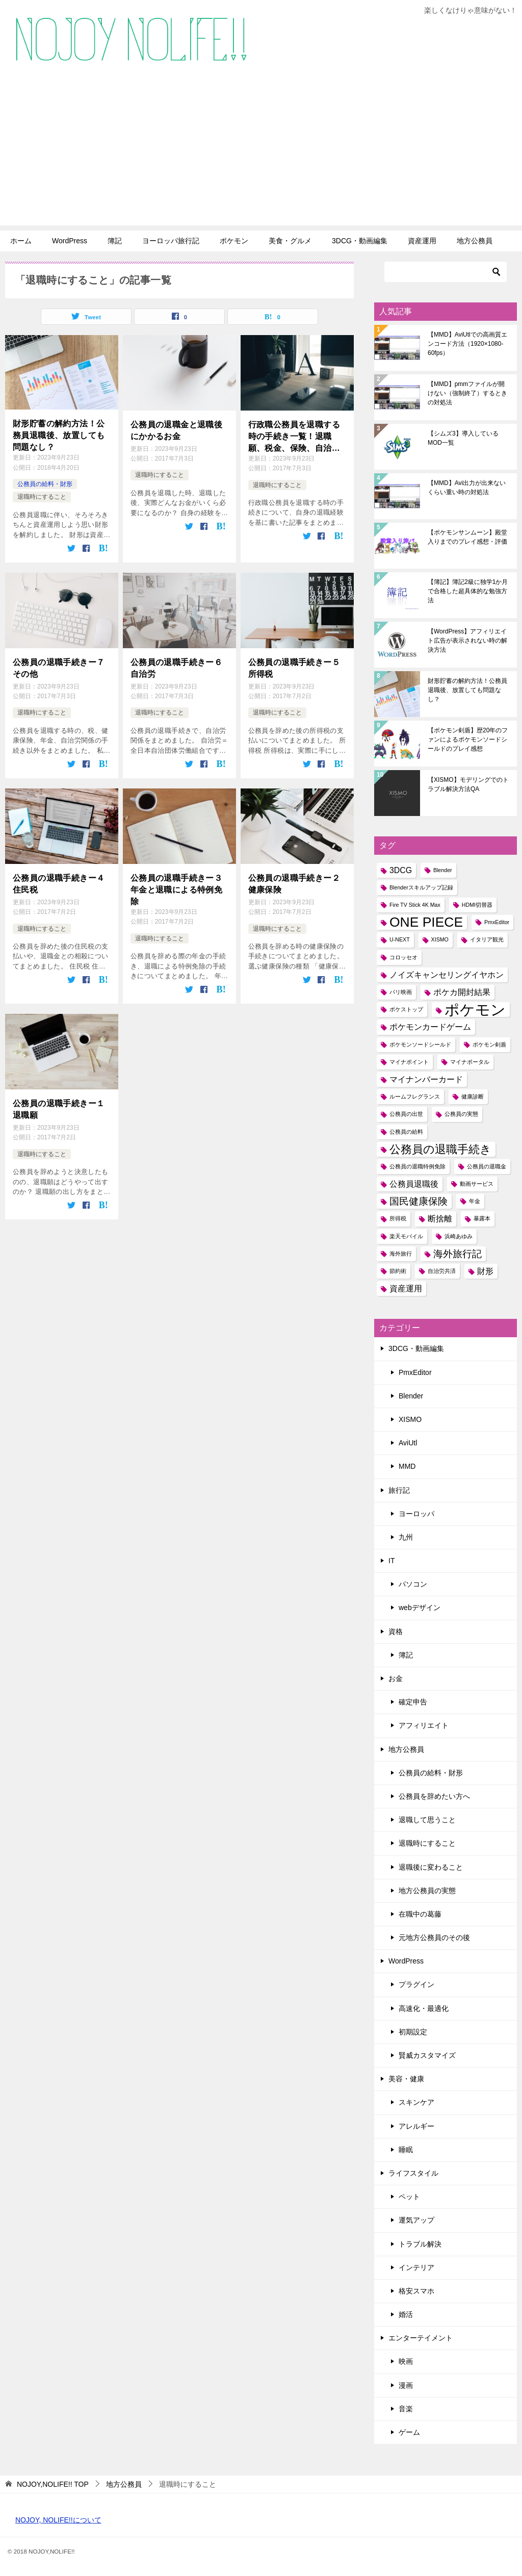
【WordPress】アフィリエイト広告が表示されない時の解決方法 (467, 640)
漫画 (406, 2385)
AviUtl (408, 1443)
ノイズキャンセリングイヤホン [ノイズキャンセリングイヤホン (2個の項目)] (446, 975)
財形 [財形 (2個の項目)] (485, 1271)
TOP (53, 2484)
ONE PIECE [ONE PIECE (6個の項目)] (426, 922)
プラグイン (416, 1984)
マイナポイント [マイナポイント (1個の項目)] (409, 1062)
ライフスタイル (413, 2173)
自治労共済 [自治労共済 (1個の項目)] (442, 1271)
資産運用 (422, 241)
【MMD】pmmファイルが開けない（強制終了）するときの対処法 (467, 393)
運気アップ (416, 2220)
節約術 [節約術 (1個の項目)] (397, 1271)
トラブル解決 (420, 2244)
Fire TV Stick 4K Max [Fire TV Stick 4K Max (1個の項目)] (414, 905)
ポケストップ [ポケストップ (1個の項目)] (406, 1009)
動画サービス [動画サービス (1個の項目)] (476, 1184)
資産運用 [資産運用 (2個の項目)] (405, 1288)
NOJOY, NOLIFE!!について (58, 2520)
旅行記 (399, 1490)
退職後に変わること (431, 1867)
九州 (406, 1537)
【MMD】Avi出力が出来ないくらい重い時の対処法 (467, 487)
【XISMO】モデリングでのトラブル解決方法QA (468, 784)
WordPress (69, 241)
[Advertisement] (261, 154)
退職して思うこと (427, 1820)
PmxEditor (415, 1372)
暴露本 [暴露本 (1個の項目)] (482, 1218)
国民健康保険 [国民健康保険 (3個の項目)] (418, 1201)
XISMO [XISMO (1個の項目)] (440, 939)
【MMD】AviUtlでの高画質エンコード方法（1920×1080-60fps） (467, 343)
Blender (411, 1396)
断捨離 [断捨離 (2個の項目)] (440, 1218)
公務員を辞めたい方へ (434, 1796)
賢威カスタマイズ (427, 2055)
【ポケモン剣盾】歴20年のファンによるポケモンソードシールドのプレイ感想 (468, 739)
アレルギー (416, 2126)
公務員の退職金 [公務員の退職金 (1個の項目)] (486, 1166)
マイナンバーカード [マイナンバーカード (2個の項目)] (426, 1079)
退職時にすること (41, 496)
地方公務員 (474, 241)
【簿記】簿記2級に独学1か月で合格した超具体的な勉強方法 (468, 591)
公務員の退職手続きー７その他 (59, 668)
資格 (395, 1631)
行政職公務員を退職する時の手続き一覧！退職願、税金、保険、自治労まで (294, 436)
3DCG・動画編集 (359, 241)
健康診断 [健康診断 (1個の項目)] (472, 1096)
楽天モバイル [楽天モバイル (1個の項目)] (406, 1236)
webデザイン (419, 1607)
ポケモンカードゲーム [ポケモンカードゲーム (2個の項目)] (430, 1027)
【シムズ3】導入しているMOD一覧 (463, 438)
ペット (409, 2196)
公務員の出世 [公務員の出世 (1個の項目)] (406, 1114)
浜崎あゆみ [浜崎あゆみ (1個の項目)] (459, 1236)
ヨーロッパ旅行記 (170, 241)
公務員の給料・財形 (44, 484)
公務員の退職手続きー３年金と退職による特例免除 (176, 889)
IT (391, 1561)
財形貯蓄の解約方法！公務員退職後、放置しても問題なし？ (59, 435)
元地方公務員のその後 (434, 1937)
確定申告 (413, 1702)
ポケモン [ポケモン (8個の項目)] (475, 1009)
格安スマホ (416, 2291)
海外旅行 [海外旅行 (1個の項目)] (400, 1254)
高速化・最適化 (424, 2008)
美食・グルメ (290, 241)
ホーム (21, 241)
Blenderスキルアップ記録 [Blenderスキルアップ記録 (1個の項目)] (421, 887)
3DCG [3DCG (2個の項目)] (400, 870)
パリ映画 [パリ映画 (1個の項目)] (400, 992)
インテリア (416, 2267)
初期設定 (413, 2032)
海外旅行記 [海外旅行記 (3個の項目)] (457, 1253)
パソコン (413, 1584)
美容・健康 (406, 2079)
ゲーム (409, 2432)
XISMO (410, 1419)
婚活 (406, 2314)
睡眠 (406, 2150)
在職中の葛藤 (420, 1914)
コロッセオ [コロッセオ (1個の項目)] (403, 957)
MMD (407, 1466)
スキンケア (416, 2102)
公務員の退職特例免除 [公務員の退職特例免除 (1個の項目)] (417, 1166)
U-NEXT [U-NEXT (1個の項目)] (399, 939)
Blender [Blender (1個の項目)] (442, 870)
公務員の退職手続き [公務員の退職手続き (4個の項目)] (440, 1149)
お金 (395, 1678)
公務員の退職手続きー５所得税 (294, 668)
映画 (406, 2361)
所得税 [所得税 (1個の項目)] (397, 1218)
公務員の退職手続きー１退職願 (59, 1108)
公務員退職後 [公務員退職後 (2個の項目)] (413, 1184)
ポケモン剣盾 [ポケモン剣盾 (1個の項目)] (489, 1044)
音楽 (406, 2409)
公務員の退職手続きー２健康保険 (294, 883)
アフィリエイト (424, 1725)
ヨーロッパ (416, 1514)
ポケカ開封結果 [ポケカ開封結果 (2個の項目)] (461, 992)
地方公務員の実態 (427, 1890)
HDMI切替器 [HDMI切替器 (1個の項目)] (477, 905)
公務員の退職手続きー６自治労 (176, 668)
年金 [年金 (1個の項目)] (474, 1201)
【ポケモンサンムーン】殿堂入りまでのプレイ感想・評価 (467, 537)
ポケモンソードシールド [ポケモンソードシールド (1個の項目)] (420, 1044)
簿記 (115, 241)
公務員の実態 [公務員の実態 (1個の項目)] (461, 1114)
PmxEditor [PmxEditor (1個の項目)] (496, 922)
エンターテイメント (420, 2338)
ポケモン (234, 241)
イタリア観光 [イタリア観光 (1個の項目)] (487, 939)
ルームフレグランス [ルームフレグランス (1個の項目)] (414, 1096)
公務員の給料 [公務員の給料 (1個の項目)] (406, 1132)
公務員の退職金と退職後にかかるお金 (176, 430)
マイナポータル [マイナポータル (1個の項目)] (469, 1062)
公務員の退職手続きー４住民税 (59, 883)
